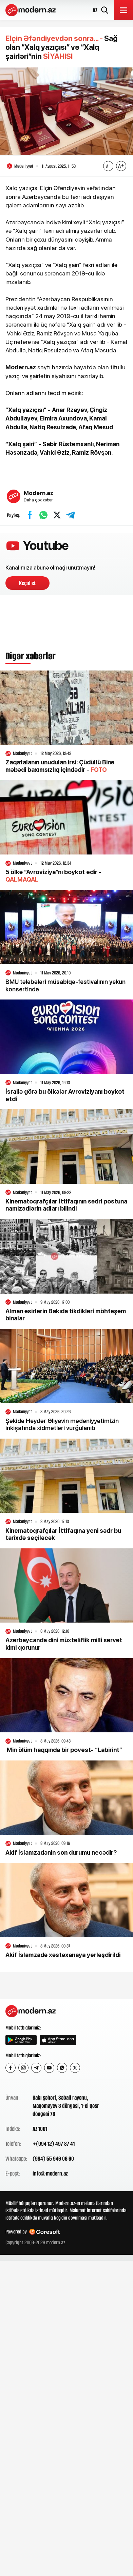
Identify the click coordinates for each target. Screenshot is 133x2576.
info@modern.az (50, 2173)
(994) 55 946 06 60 (53, 2159)
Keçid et (27, 583)
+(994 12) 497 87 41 (54, 2144)
